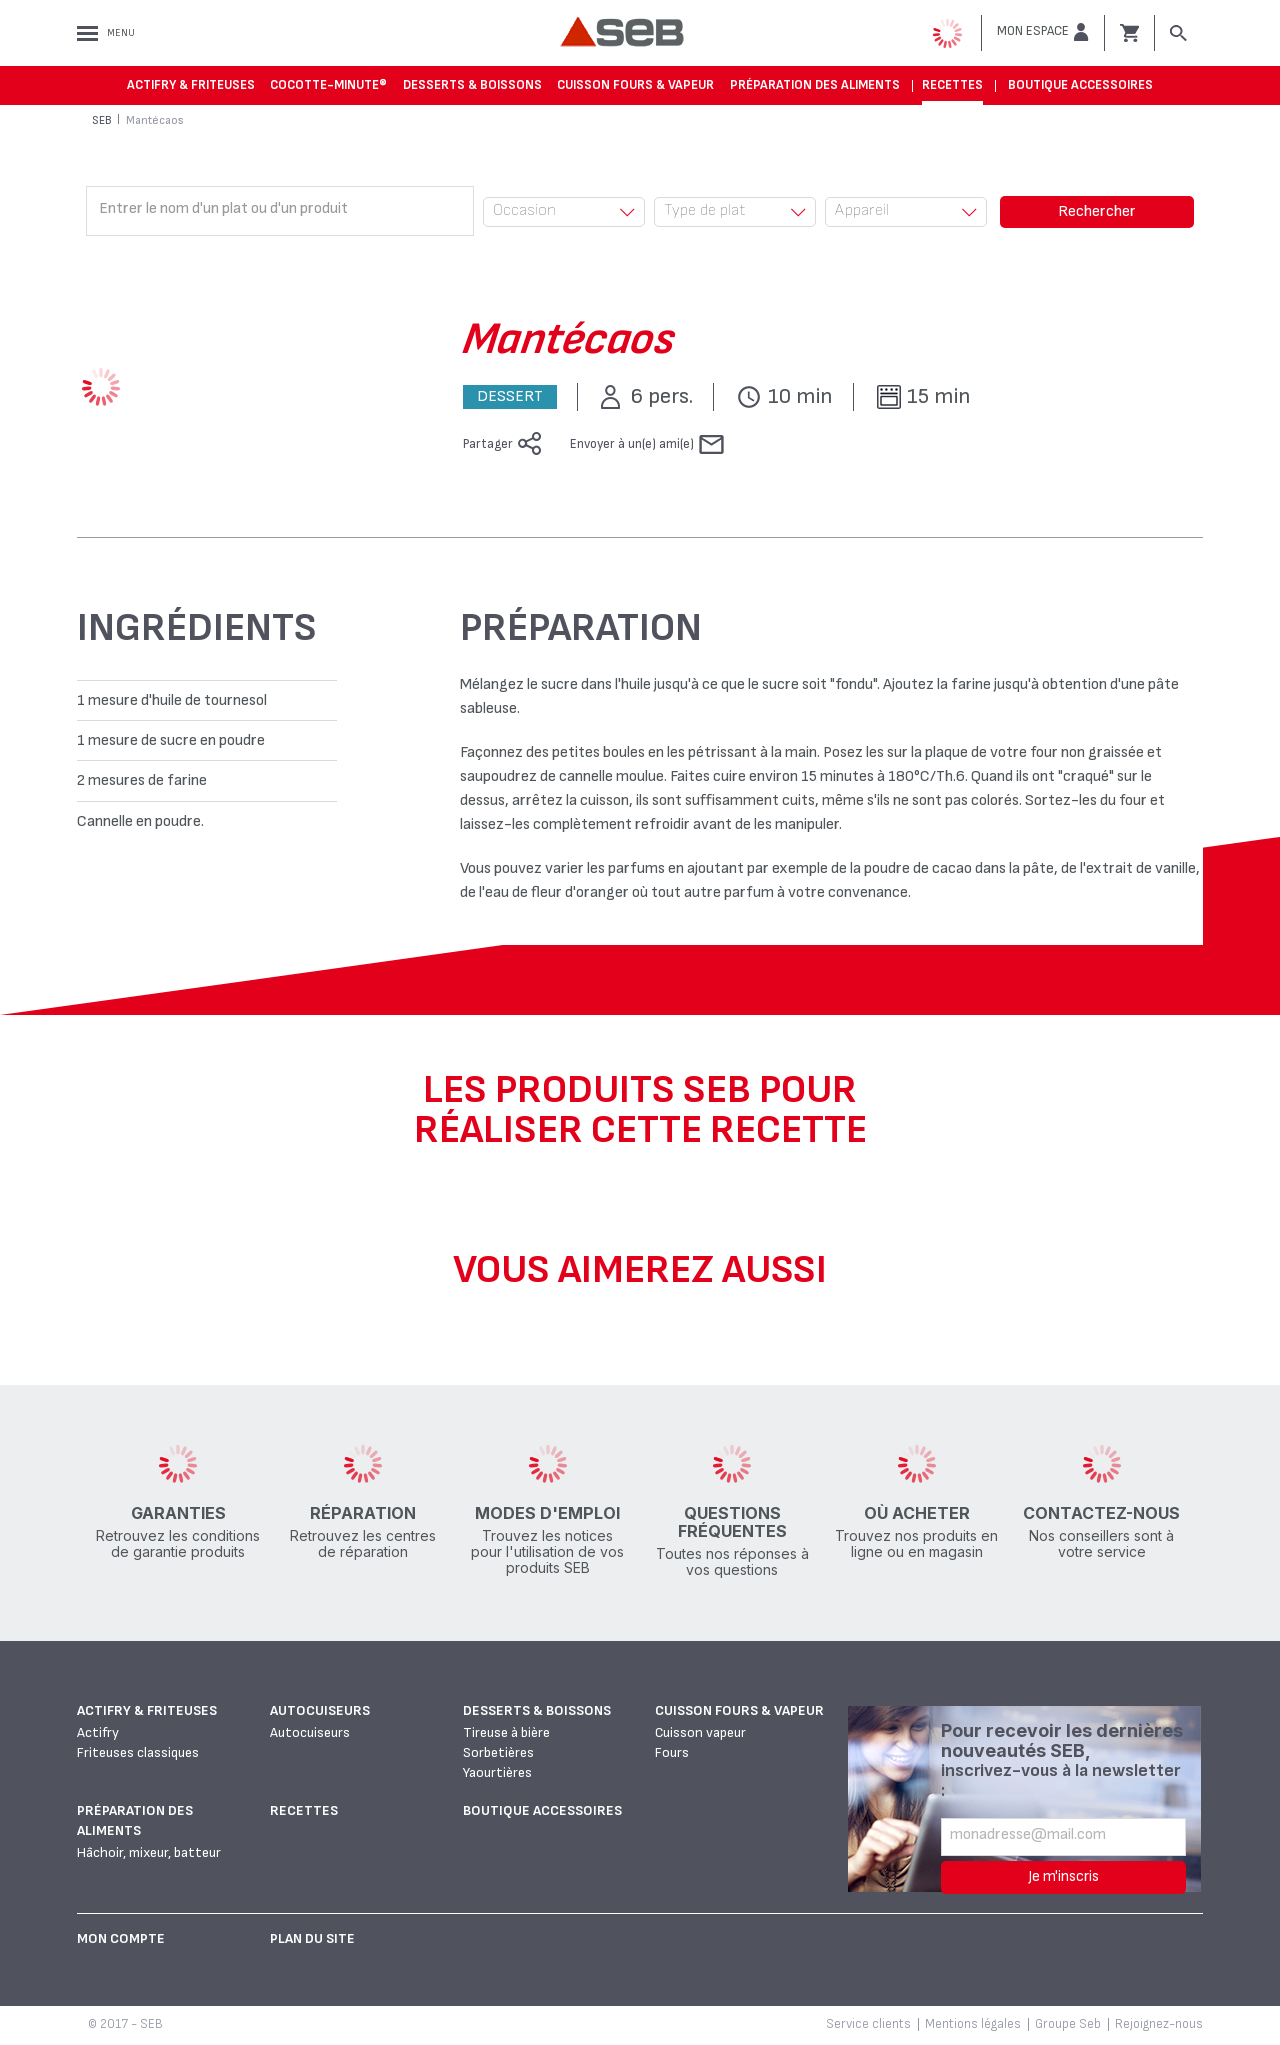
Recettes (952, 85)
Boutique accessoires (1080, 85)
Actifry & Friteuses (191, 85)
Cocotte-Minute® (328, 85)
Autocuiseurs (320, 1710)
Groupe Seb (1068, 2024)
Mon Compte (121, 1938)
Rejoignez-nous (1159, 2024)
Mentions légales (973, 2024)
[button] (1043, 32)
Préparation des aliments (815, 85)
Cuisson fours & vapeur (635, 85)
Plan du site (312, 1938)
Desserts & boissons (472, 85)
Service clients (868, 2024)
